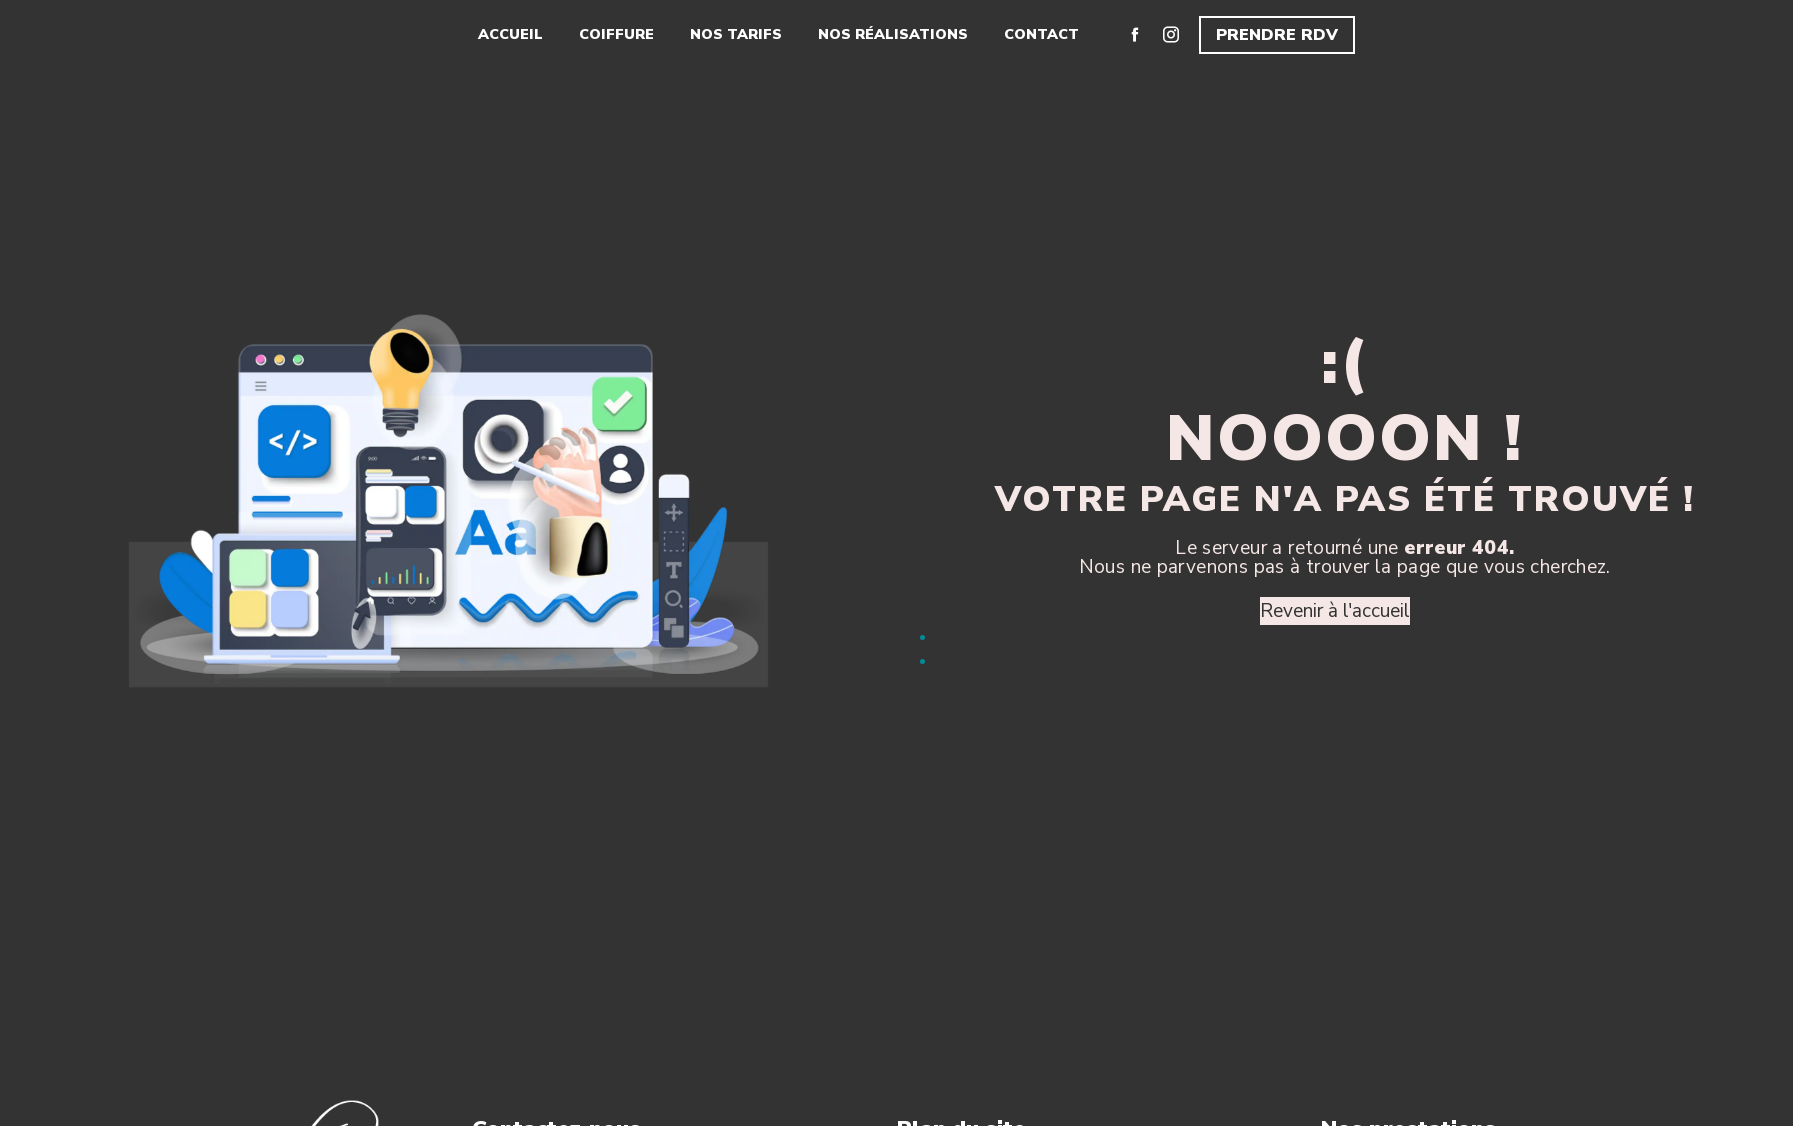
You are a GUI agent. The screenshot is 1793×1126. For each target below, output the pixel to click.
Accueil (510, 34)
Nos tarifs (736, 34)
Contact (1041, 34)
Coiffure (616, 34)
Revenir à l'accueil (1335, 611)
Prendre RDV (1277, 35)
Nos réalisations (893, 34)
